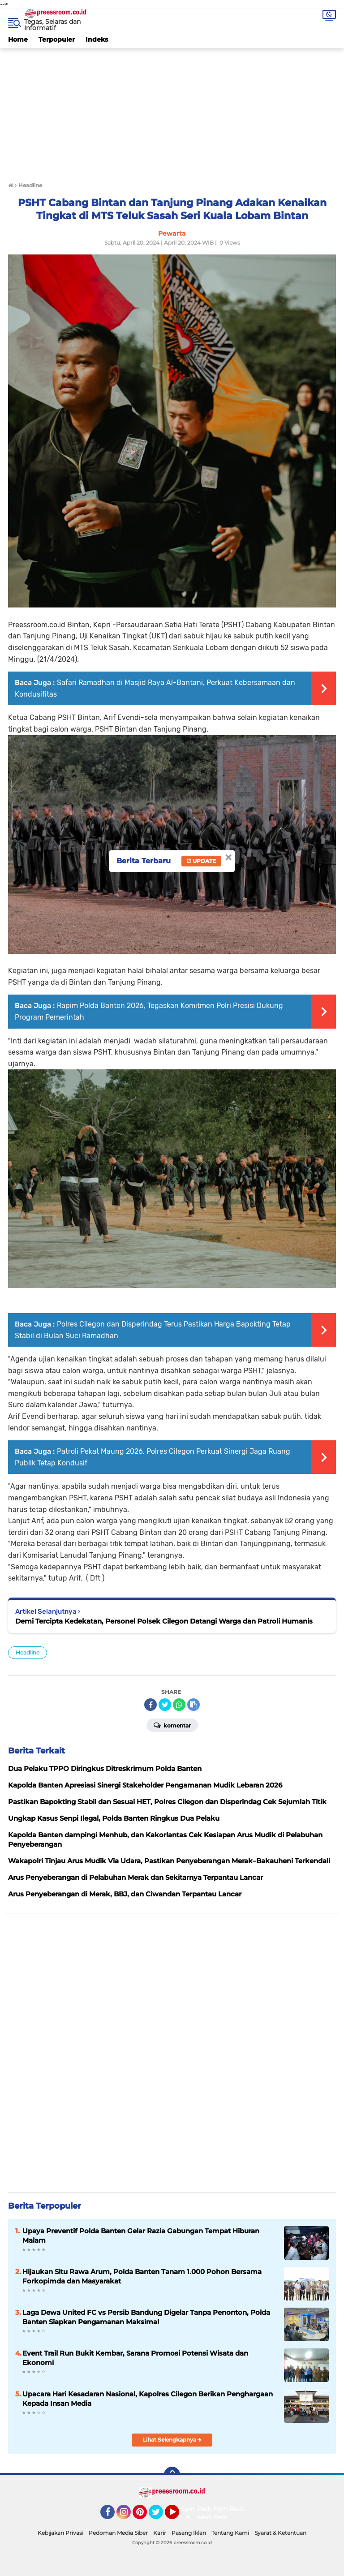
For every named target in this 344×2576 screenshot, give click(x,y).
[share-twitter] (165, 1704)
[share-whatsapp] (179, 1704)
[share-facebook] (150, 1704)
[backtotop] (172, 2475)
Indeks (97, 39)
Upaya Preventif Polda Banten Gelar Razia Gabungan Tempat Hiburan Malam (140, 2235)
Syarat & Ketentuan (280, 2532)
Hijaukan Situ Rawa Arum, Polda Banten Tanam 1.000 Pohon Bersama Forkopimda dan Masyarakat (142, 2276)
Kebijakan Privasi (60, 2532)
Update (201, 860)
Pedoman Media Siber (118, 2532)
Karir (159, 2532)
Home (18, 39)
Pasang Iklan (189, 2532)
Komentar (172, 1725)
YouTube (178, 2516)
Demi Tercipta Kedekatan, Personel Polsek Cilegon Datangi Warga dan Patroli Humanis (164, 1621)
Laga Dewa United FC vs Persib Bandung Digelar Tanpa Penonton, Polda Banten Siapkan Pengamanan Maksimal (146, 2317)
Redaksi (241, 2509)
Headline (27, 1652)
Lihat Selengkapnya (172, 2439)
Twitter (160, 2516)
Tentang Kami (230, 2532)
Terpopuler (57, 39)
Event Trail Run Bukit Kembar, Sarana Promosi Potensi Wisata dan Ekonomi (135, 2358)
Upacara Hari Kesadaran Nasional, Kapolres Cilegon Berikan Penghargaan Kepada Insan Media (147, 2399)
